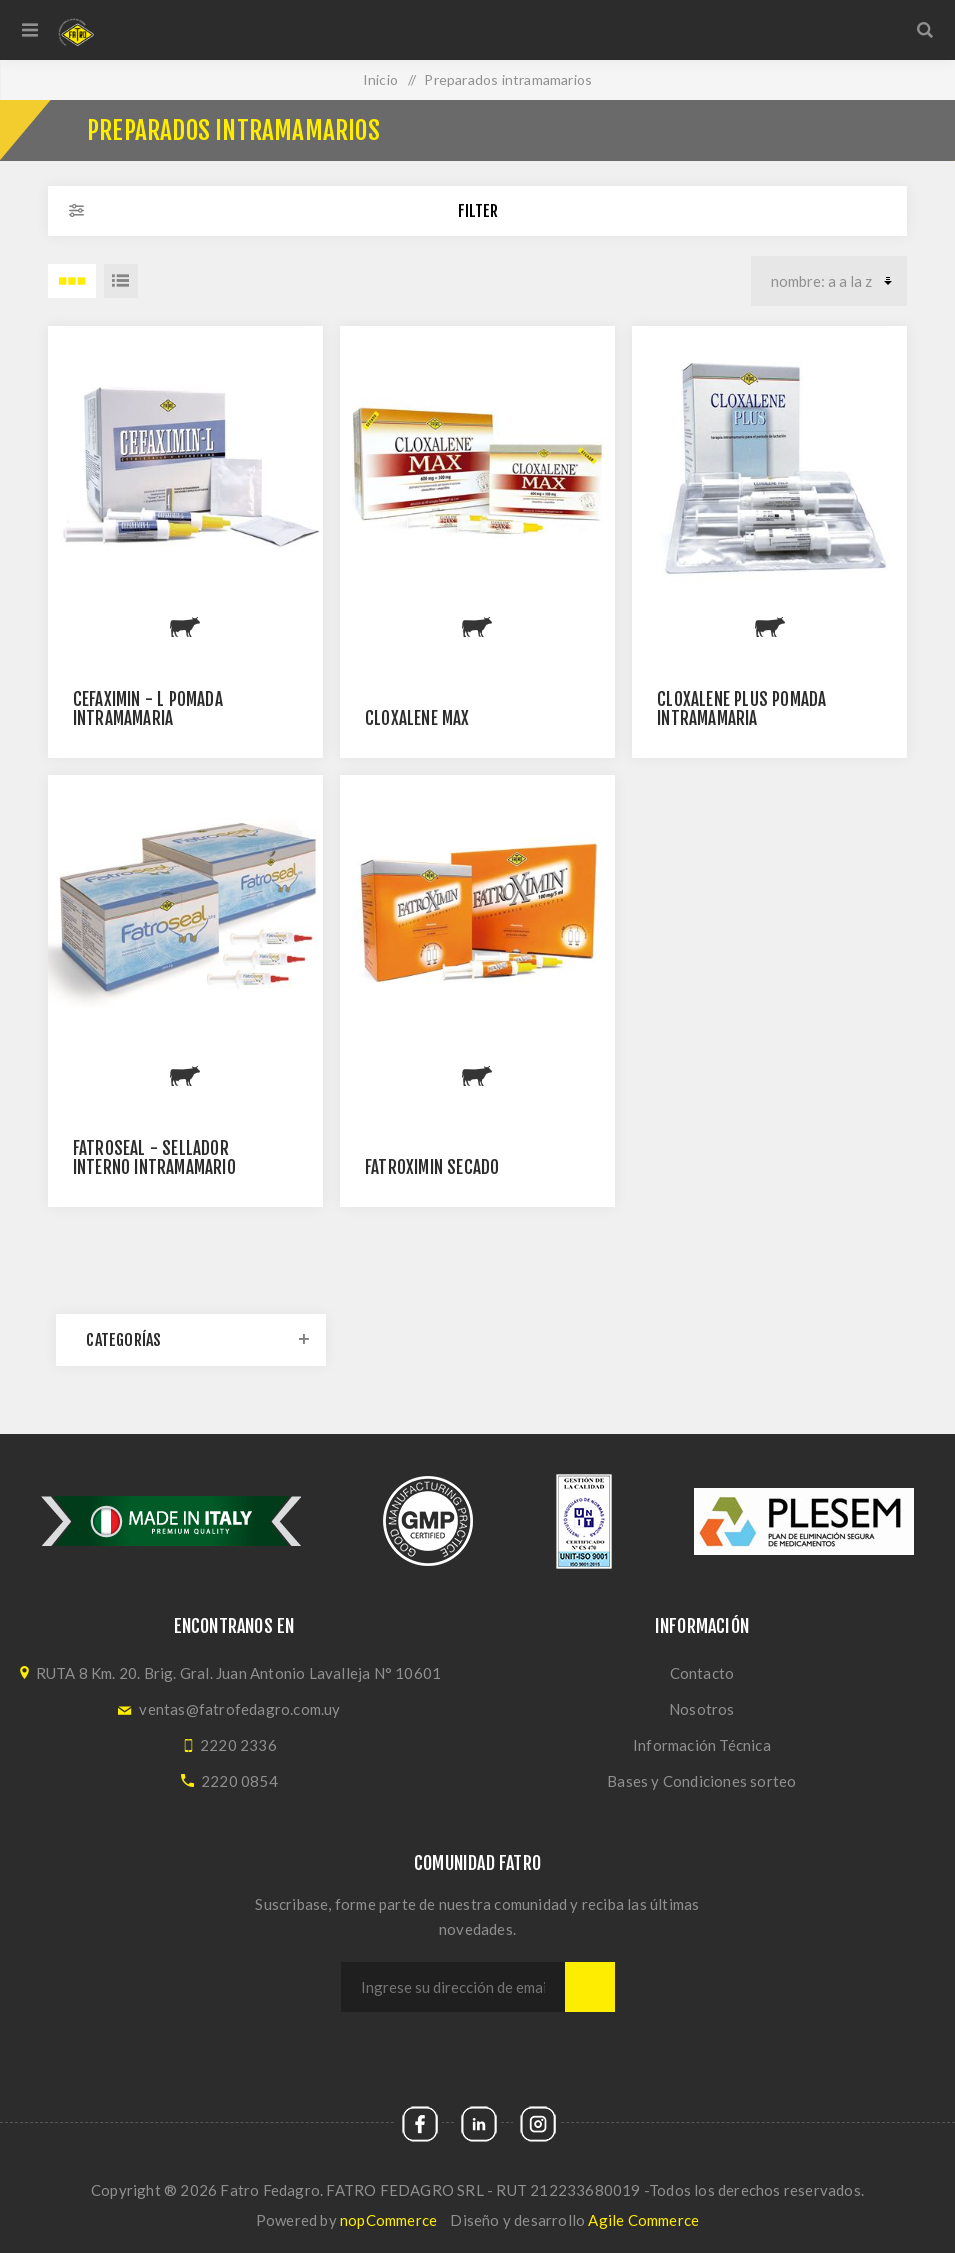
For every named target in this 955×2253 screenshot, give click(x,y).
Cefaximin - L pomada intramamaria (148, 709)
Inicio (380, 79)
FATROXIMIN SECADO (432, 1167)
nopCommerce (388, 2220)
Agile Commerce (643, 2220)
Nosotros (702, 1709)
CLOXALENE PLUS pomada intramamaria (741, 709)
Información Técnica (702, 1745)
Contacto (702, 1673)
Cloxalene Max (417, 718)
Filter (478, 211)
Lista (121, 281)
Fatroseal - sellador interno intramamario (154, 1158)
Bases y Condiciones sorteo (701, 1781)
